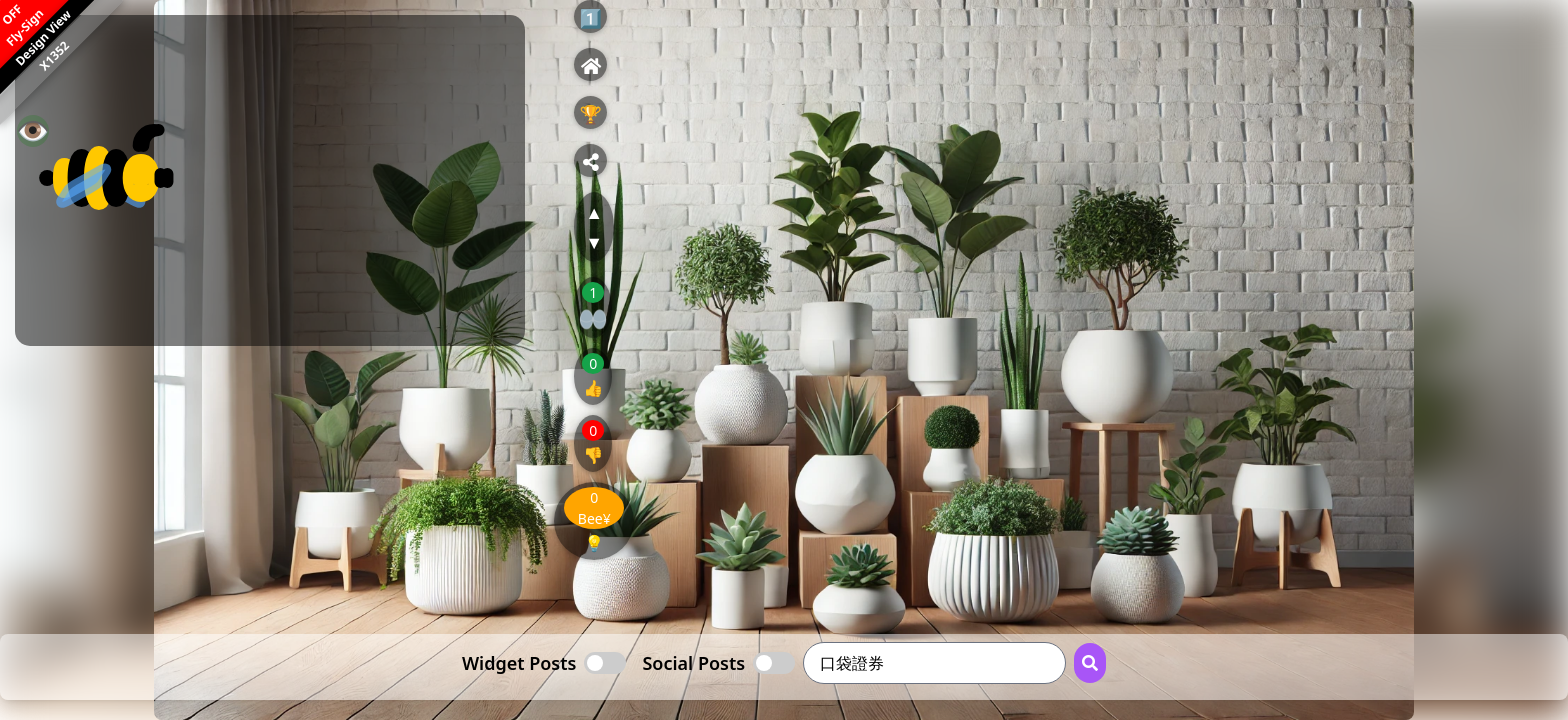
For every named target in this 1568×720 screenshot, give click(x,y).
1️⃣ (591, 18)
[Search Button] (1090, 663)
